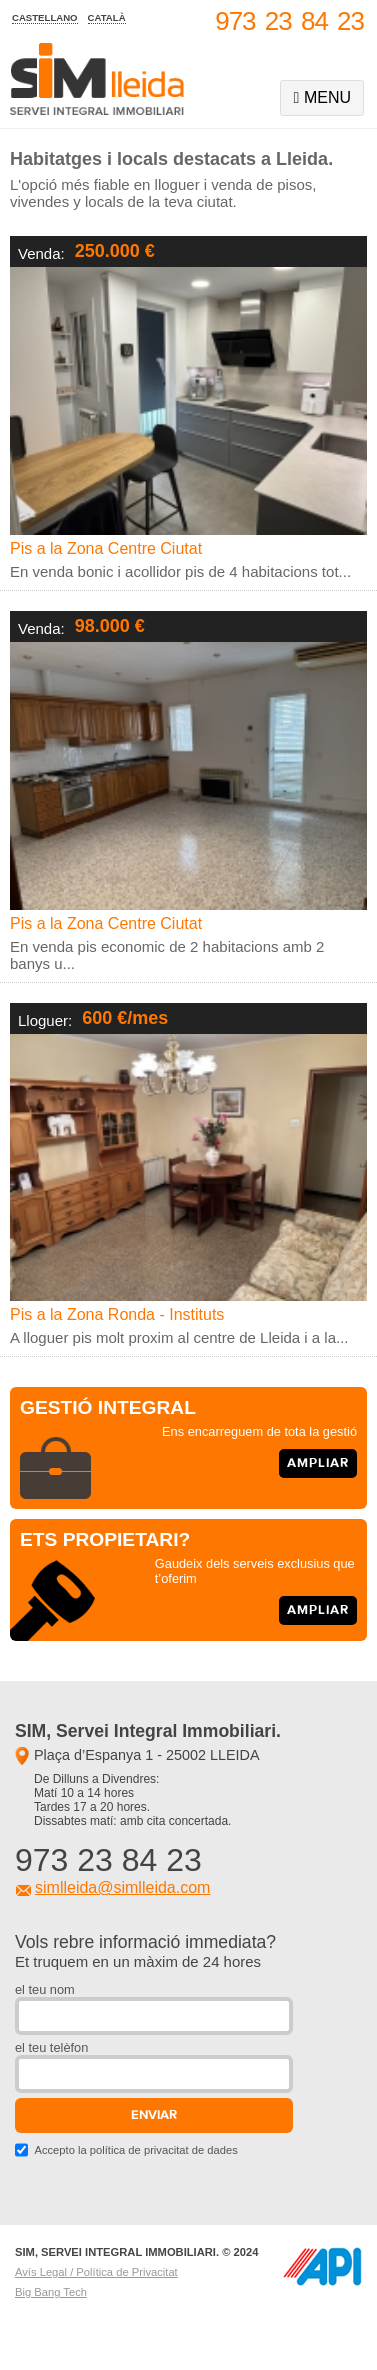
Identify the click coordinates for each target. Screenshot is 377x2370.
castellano (45, 17)
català (107, 17)
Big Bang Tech (51, 2292)
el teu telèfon (51, 2047)
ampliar (318, 1463)
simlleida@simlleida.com (122, 1887)
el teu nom (45, 1989)
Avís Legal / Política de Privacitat (96, 2272)
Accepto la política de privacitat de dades (135, 2150)
